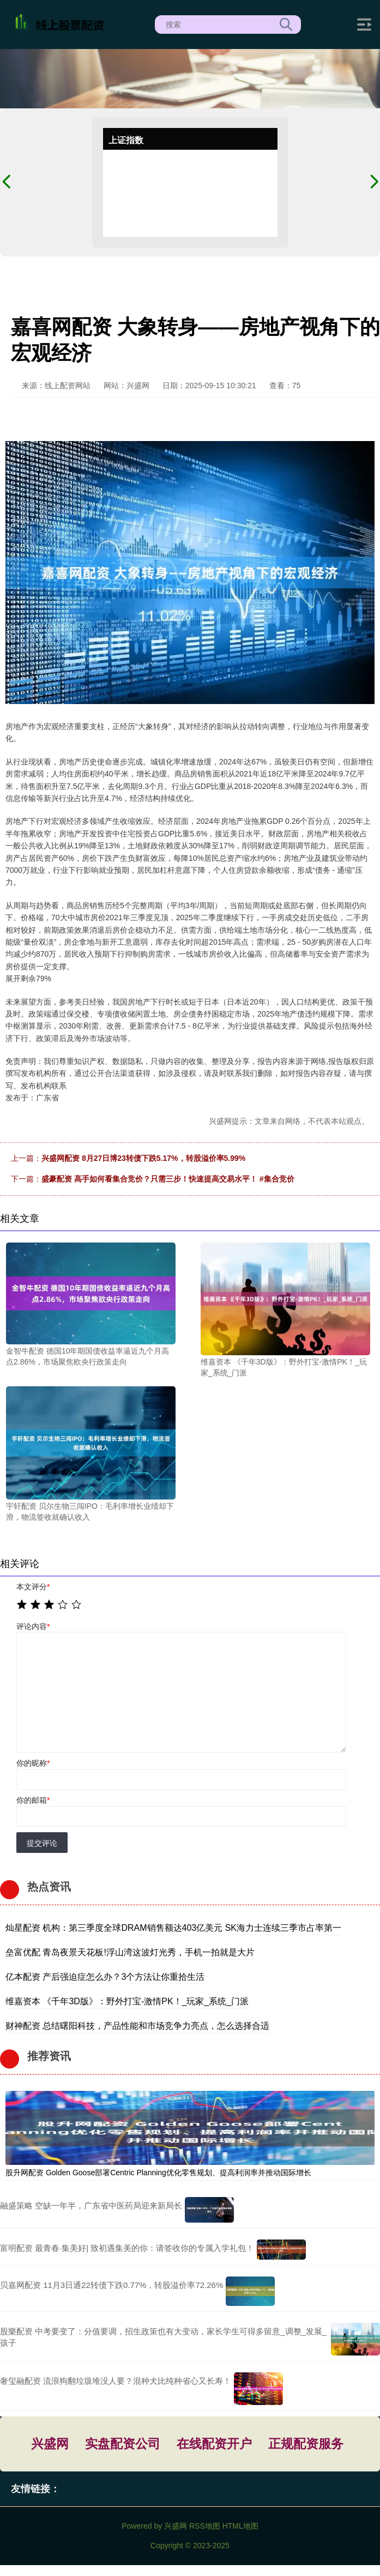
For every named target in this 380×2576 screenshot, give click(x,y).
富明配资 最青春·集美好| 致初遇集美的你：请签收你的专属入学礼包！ (127, 2248)
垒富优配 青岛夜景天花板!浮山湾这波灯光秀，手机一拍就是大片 (130, 1952)
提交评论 (42, 1843)
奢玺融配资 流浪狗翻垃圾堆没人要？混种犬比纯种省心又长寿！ (115, 2380)
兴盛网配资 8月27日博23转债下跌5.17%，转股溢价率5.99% (143, 1158)
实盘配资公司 (122, 2444)
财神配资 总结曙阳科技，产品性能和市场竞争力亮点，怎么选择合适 (137, 2025)
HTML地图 (240, 2526)
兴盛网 (50, 2444)
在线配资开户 (214, 2444)
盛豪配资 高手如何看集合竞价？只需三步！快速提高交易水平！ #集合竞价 (167, 1178)
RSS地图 (204, 2526)
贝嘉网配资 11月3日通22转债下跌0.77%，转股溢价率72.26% (111, 2285)
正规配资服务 (305, 2444)
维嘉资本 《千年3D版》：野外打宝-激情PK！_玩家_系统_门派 (127, 2001)
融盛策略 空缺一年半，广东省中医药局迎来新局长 (91, 2205)
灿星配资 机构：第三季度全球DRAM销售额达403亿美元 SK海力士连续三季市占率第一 (173, 1927)
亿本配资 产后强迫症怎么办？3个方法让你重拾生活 (104, 1976)
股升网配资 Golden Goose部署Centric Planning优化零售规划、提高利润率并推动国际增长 (158, 2172)
